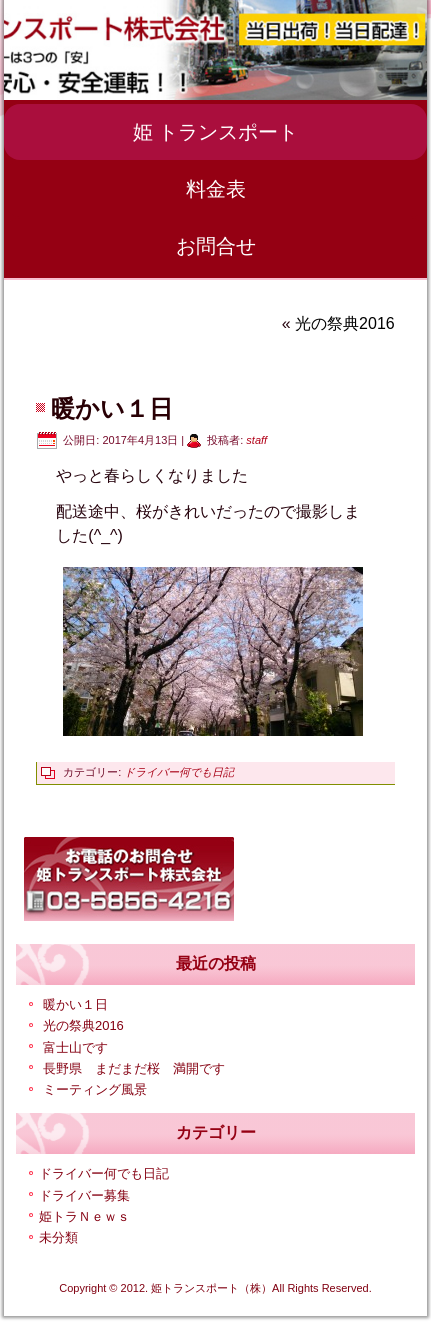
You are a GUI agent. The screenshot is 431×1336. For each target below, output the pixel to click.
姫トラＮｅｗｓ (84, 1216)
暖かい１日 (75, 1004)
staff (256, 440)
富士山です (75, 1047)
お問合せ (216, 246)
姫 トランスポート (216, 132)
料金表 (216, 189)
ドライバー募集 (84, 1195)
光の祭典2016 (345, 323)
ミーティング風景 (95, 1089)
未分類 (58, 1237)
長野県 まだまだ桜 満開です (134, 1068)
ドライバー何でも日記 (179, 772)
